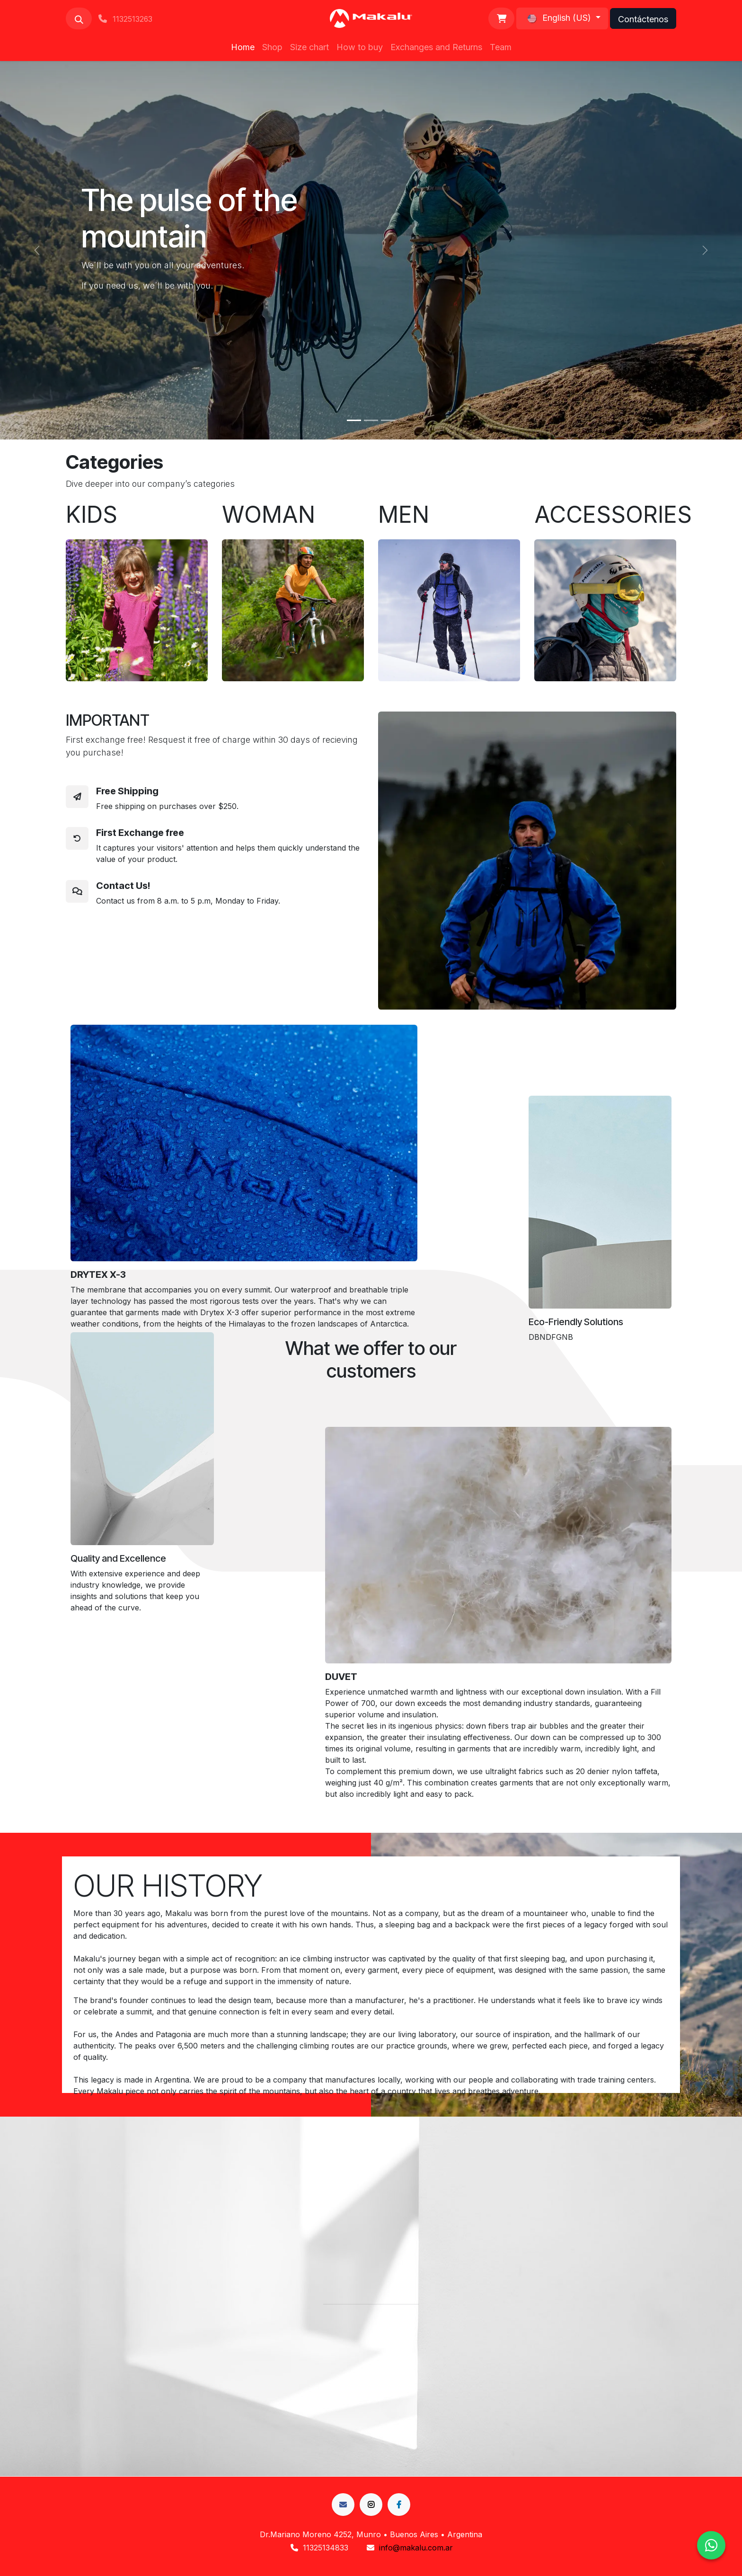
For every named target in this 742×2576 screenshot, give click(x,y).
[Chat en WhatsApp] (711, 2545)
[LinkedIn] (399, 2504)
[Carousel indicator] (354, 420)
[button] (79, 18)
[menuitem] (242, 47)
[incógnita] (371, 2504)
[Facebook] (343, 2504)
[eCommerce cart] (501, 18)
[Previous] (37, 250)
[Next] (705, 250)
